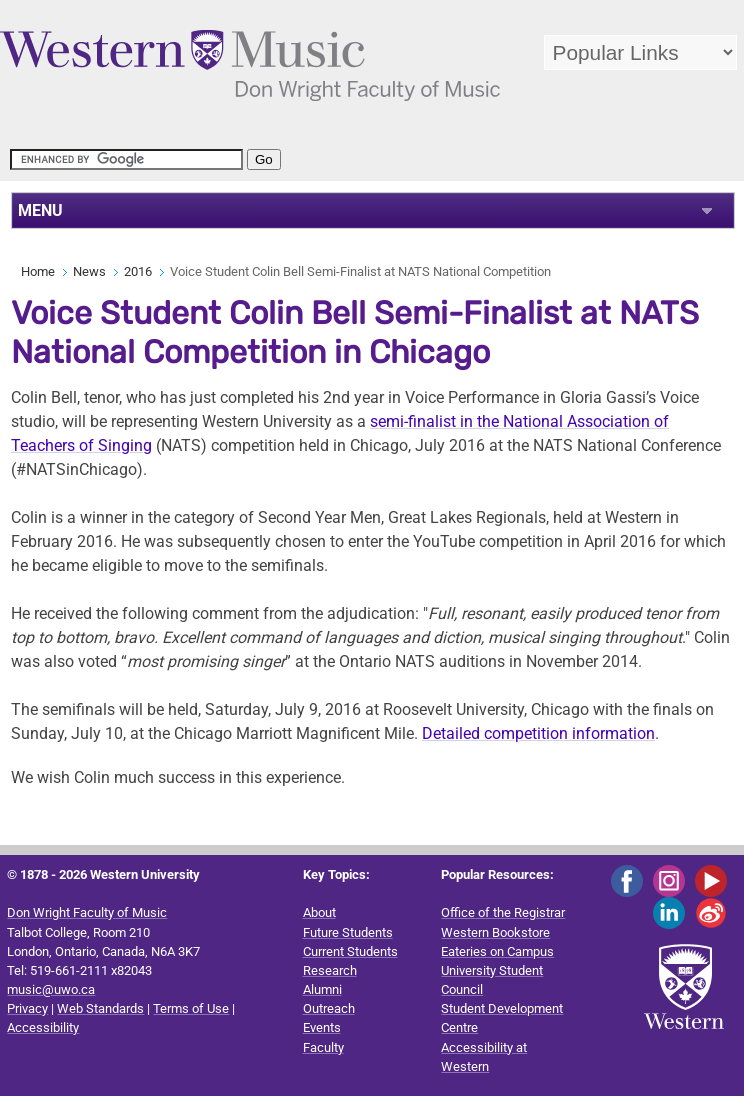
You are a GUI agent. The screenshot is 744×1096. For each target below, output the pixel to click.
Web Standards (100, 1008)
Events (322, 1027)
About (319, 912)
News (89, 271)
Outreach (329, 1008)
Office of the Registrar (503, 912)
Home (38, 271)
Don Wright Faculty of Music (87, 912)
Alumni (322, 989)
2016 (138, 271)
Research (330, 970)
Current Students (350, 951)
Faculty (323, 1047)
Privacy (27, 1008)
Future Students (348, 932)
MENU (40, 210)
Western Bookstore (495, 932)
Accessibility (43, 1027)
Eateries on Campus (497, 951)
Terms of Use (191, 1008)
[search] (126, 159)
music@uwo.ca (51, 989)
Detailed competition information (538, 733)
